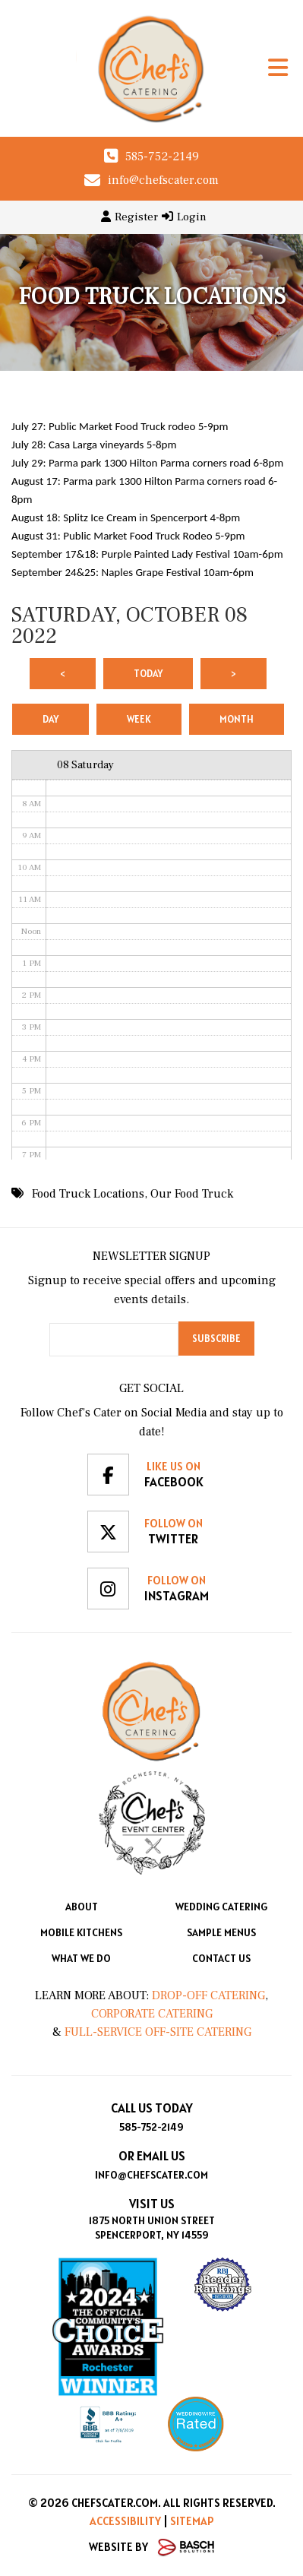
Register (129, 217)
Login (184, 217)
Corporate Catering (152, 2013)
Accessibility (125, 2521)
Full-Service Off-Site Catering (158, 2032)
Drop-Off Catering (207, 1995)
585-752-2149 (162, 156)
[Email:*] (113, 1339)
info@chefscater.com (163, 180)
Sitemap (192, 2521)
